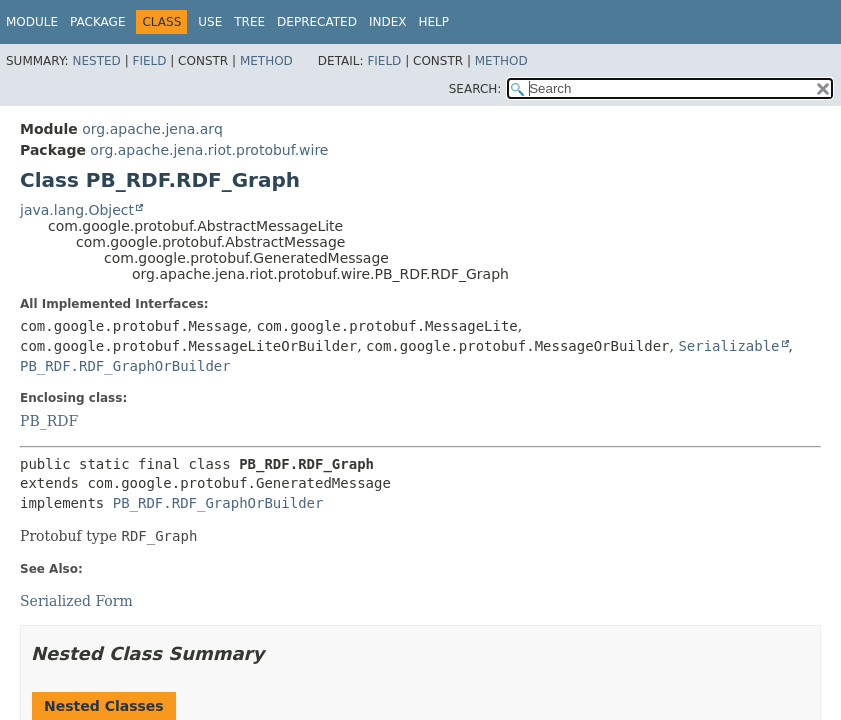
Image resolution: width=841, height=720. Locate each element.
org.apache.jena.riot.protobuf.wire (209, 150)
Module (32, 22)
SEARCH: (475, 89)
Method (266, 61)
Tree (249, 22)
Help (433, 22)
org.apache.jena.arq (152, 129)
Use (210, 22)
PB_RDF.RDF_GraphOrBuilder (125, 366)
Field (149, 61)
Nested (96, 61)
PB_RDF (49, 421)
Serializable (728, 346)
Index (388, 22)
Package (97, 22)
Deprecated (317, 22)
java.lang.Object (77, 210)
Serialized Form (76, 601)
